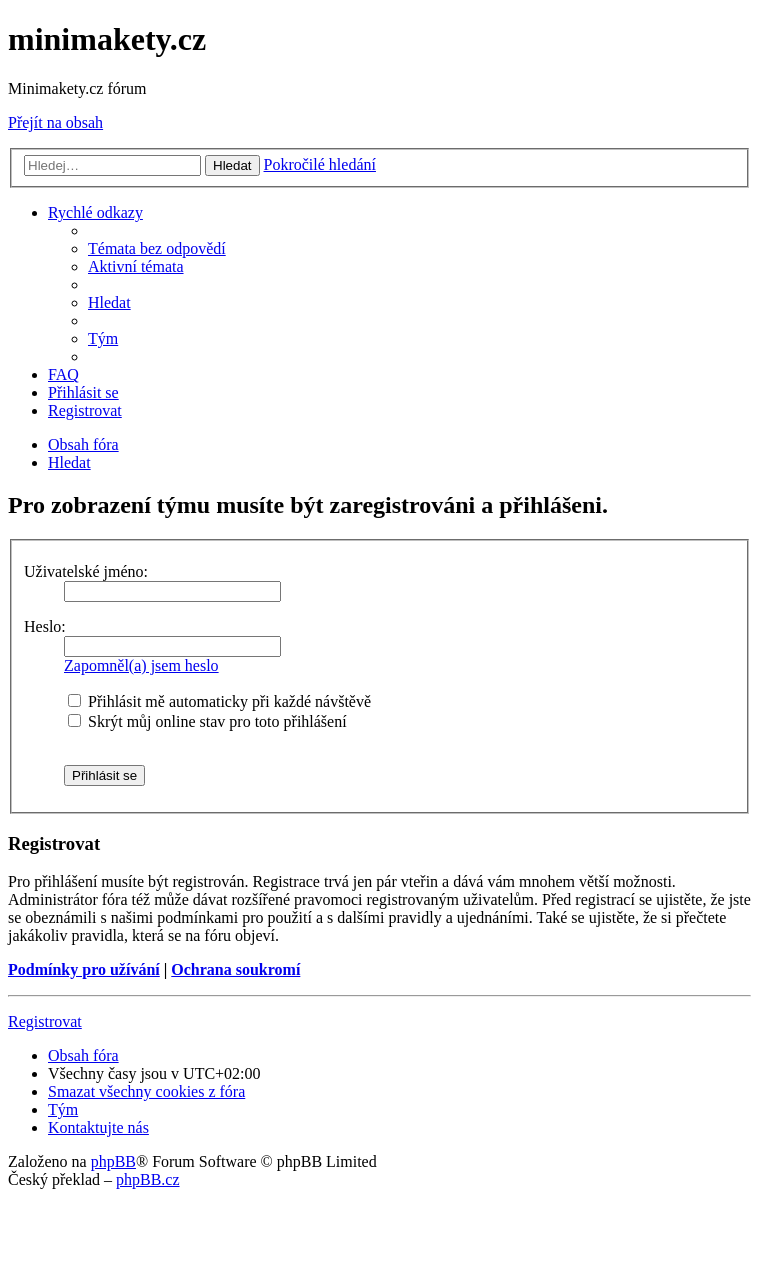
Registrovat (45, 1021)
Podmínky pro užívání (84, 969)
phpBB (113, 1161)
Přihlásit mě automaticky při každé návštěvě (219, 701)
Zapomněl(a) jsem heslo (141, 665)
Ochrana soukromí (235, 969)
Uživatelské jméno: (86, 571)
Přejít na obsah (55, 122)
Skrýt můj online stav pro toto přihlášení (207, 721)
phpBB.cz (148, 1179)
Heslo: (45, 626)
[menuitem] (157, 248)
